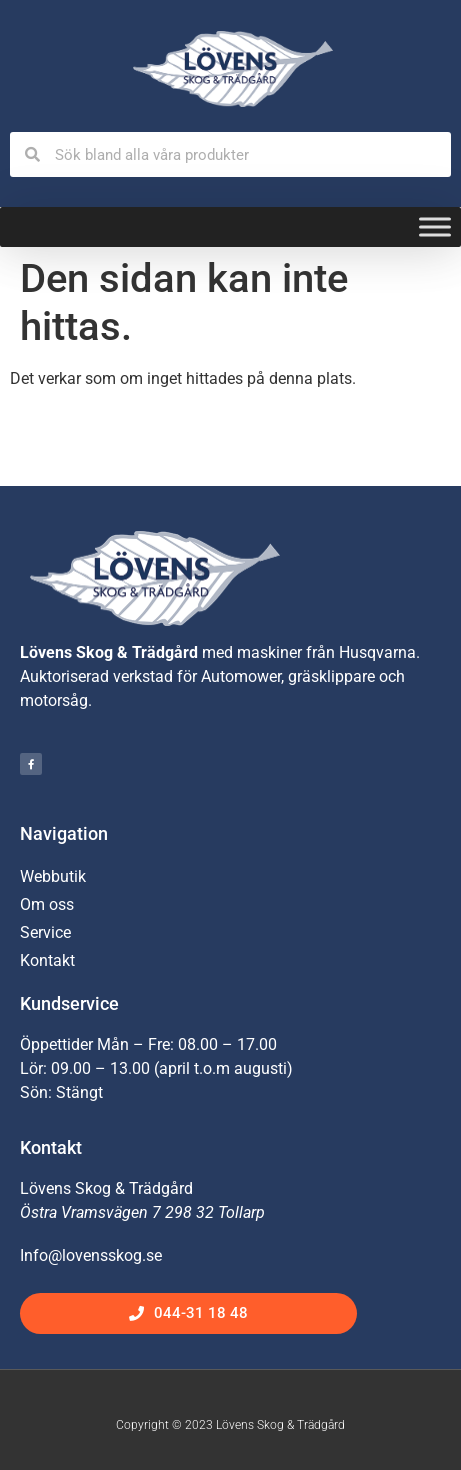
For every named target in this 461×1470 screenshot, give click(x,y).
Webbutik (53, 876)
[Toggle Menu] (435, 227)
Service (45, 932)
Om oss (47, 904)
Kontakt (47, 960)
